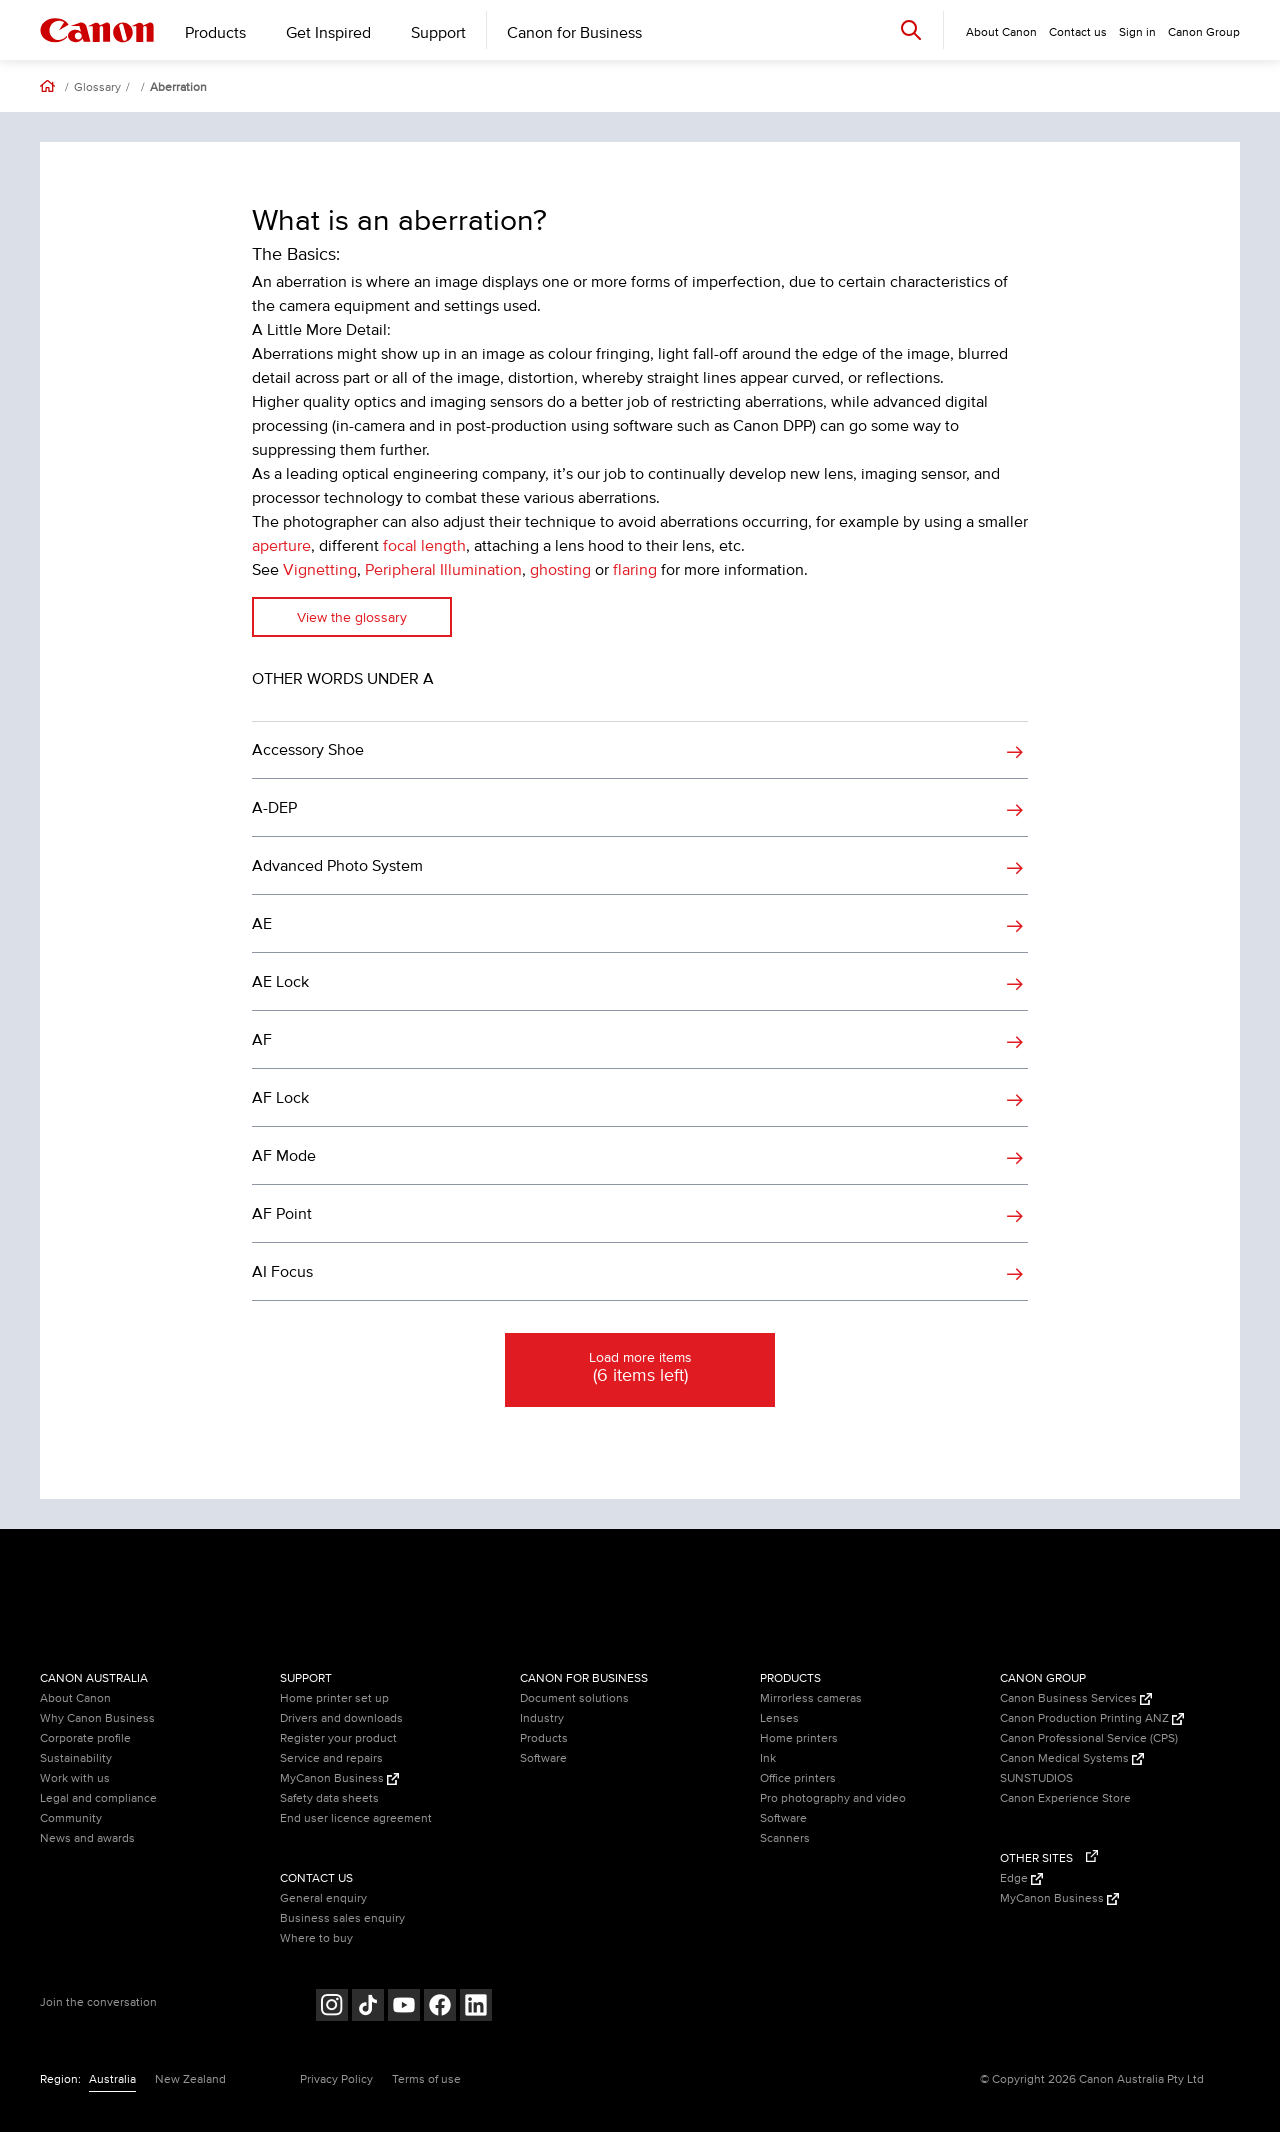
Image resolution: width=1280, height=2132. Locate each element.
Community (71, 1818)
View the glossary (352, 617)
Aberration (178, 88)
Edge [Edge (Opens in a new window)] (1021, 1878)
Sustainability (76, 1758)
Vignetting (320, 570)
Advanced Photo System (337, 866)
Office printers (798, 1778)
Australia (112, 2079)
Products (215, 33)
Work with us (75, 1778)
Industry (542, 1718)
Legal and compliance (98, 1798)
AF (262, 1040)
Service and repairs (331, 1758)
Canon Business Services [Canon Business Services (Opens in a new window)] (1076, 1698)
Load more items (640, 1369)
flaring (635, 570)
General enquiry (323, 1898)
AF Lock (280, 1098)
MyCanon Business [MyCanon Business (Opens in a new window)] (339, 1778)
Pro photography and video (833, 1798)
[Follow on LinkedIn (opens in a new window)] (476, 2007)
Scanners (785, 1838)
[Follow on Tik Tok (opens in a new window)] (368, 2007)
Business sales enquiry (342, 1918)
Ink (768, 1758)
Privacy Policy (336, 2079)
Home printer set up (334, 1698)
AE (262, 924)
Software (543, 1758)
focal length (424, 546)
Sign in (1137, 32)
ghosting (560, 570)
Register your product (338, 1738)
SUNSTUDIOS (1036, 1778)
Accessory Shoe (308, 750)
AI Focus (282, 1272)
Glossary (97, 88)
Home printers (799, 1738)
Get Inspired (328, 33)
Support (438, 33)
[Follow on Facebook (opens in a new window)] (440, 2007)
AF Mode (284, 1156)
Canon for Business (574, 33)
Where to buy (316, 1938)
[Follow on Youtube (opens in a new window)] (404, 2007)
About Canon (75, 1698)
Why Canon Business (97, 1718)
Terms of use (426, 2079)
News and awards (87, 1838)
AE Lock (280, 982)
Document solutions (574, 1698)
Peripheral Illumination (443, 570)
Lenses (779, 1718)
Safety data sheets (329, 1798)
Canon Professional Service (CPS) (1089, 1738)
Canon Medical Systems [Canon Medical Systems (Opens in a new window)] (1072, 1758)
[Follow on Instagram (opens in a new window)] (332, 2007)
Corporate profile (85, 1738)
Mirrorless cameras (811, 1698)
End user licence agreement (356, 1818)
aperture (281, 546)
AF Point (282, 1214)
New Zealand (190, 2079)
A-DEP (274, 808)
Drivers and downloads (341, 1718)
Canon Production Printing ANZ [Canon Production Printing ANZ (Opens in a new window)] (1092, 1718)
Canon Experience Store (1065, 1798)
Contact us (1078, 32)
